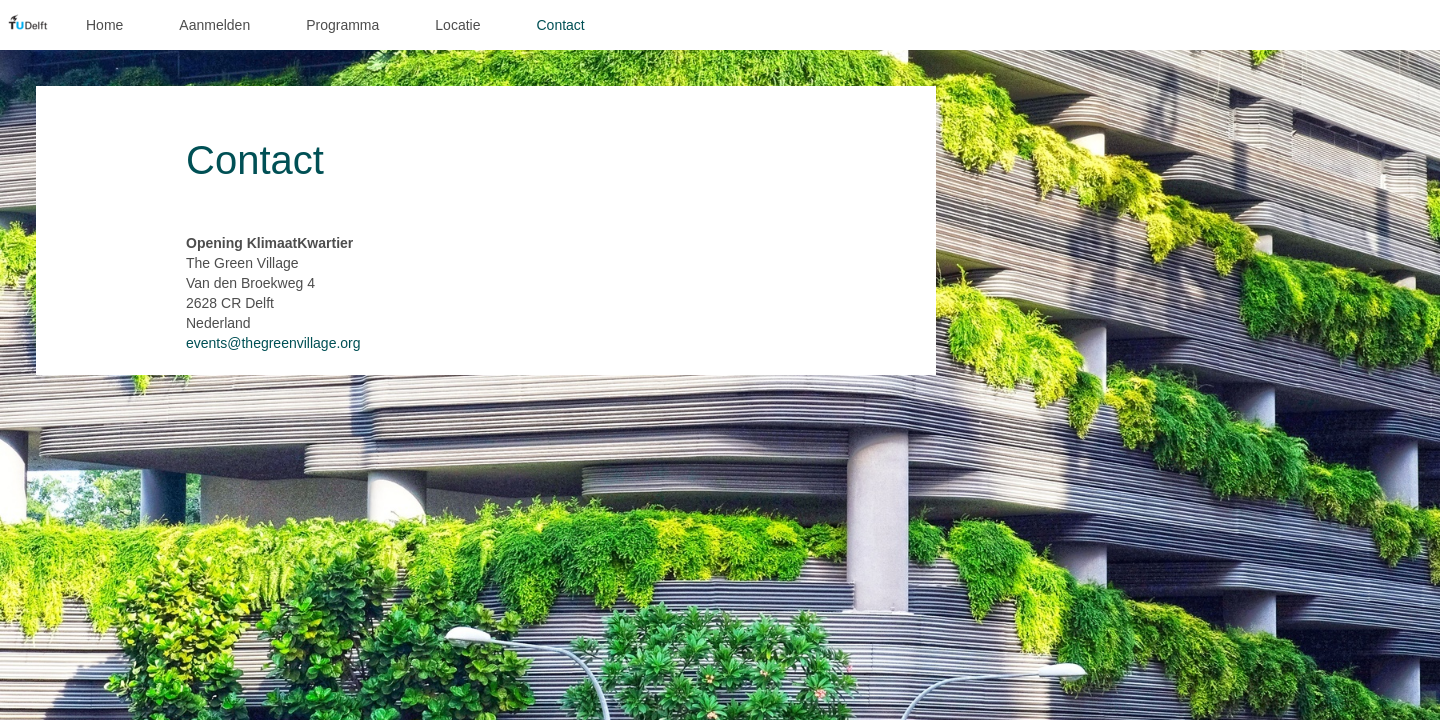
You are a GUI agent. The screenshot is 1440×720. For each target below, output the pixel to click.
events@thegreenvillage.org (273, 343)
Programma (342, 25)
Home (104, 25)
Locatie (457, 25)
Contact (560, 25)
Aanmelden (214, 25)
